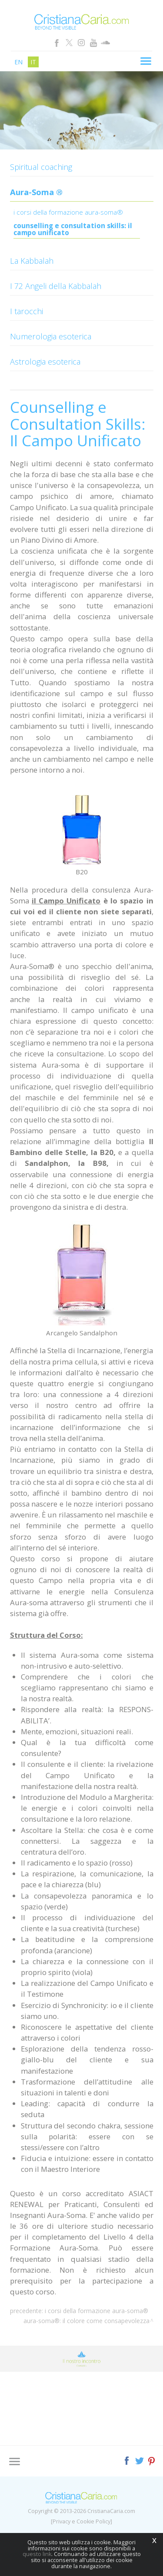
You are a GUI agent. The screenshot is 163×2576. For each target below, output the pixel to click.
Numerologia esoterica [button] (50, 336)
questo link (37, 2554)
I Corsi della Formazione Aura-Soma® (68, 213)
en (18, 62)
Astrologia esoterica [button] (45, 361)
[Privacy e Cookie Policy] (81, 2521)
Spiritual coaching (41, 167)
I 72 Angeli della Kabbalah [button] (55, 286)
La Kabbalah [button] (31, 261)
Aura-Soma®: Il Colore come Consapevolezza (86, 2321)
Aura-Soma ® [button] (36, 192)
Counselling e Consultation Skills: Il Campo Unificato (72, 229)
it (33, 62)
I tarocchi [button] (26, 311)
